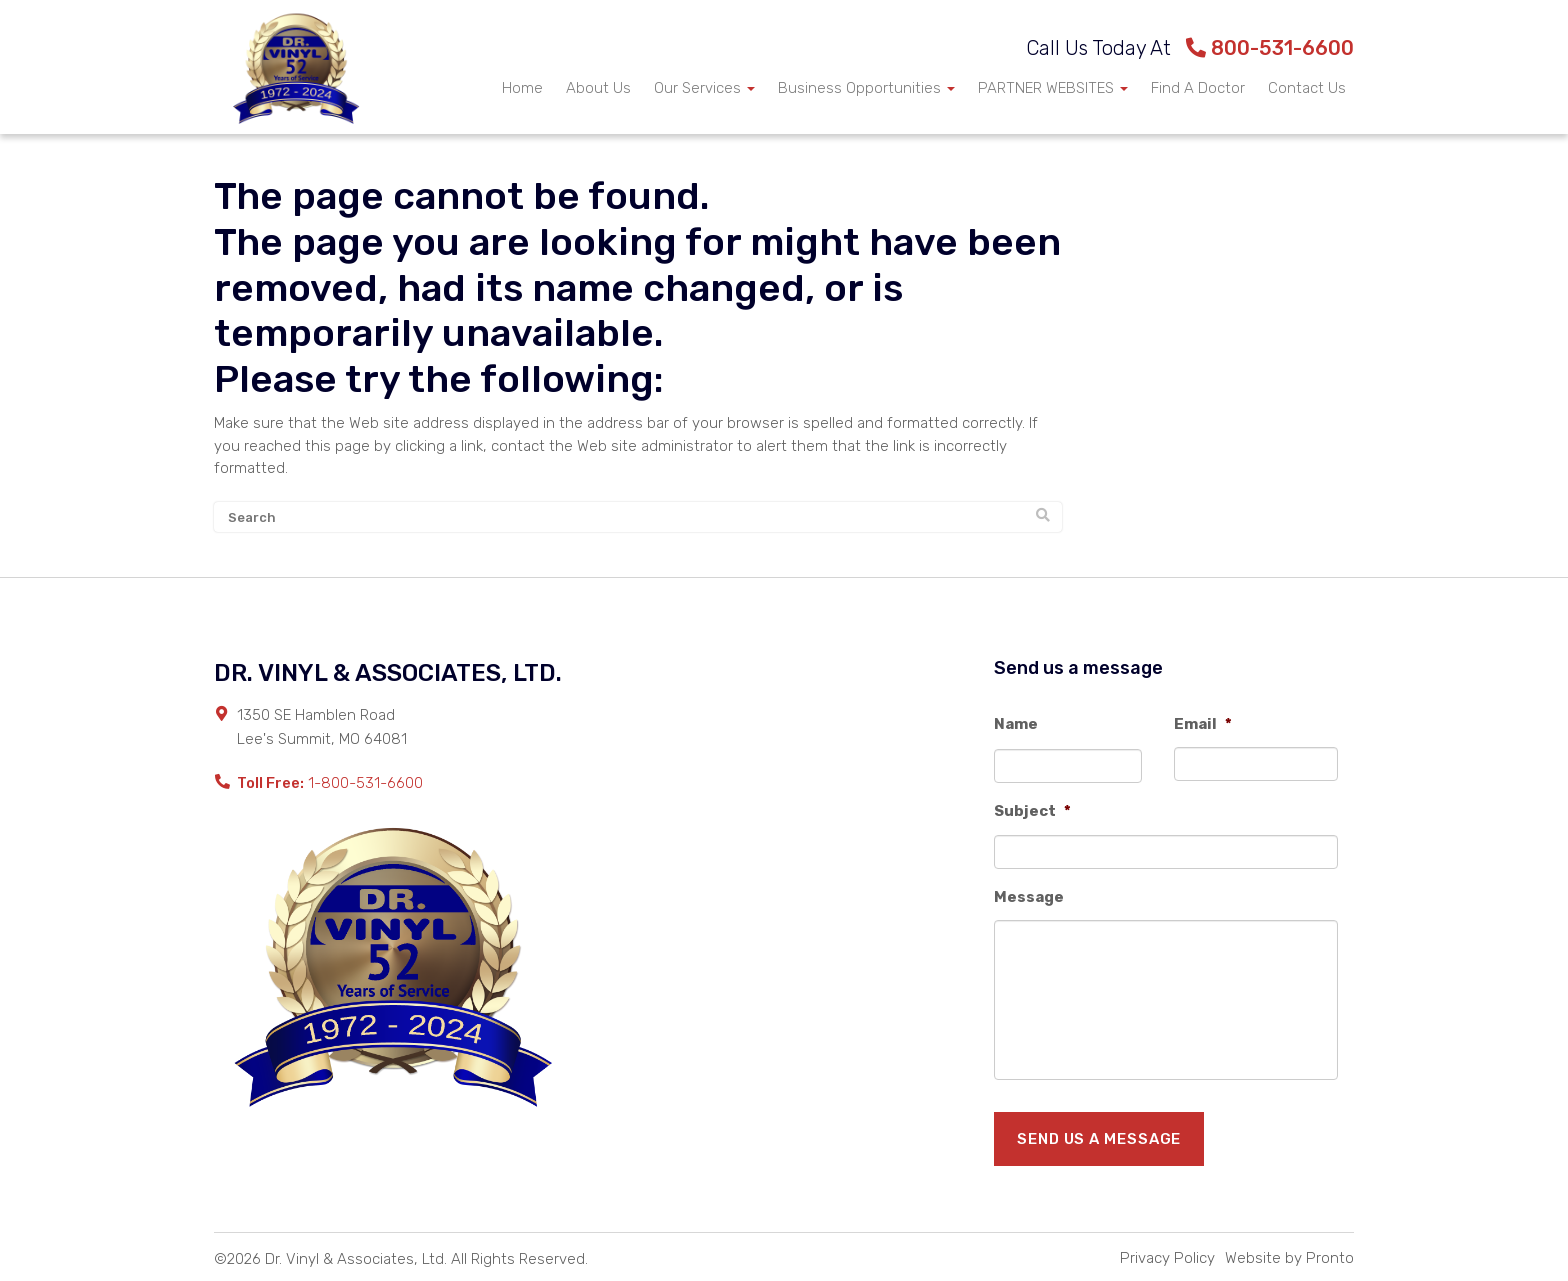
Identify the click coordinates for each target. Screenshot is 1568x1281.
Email (1203, 724)
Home (522, 88)
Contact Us (1307, 88)
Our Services (704, 88)
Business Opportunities (866, 88)
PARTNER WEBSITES (1053, 88)
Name (1016, 724)
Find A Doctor (1198, 88)
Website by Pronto (1289, 1258)
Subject (1032, 811)
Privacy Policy (1167, 1258)
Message (1029, 897)
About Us (598, 88)
